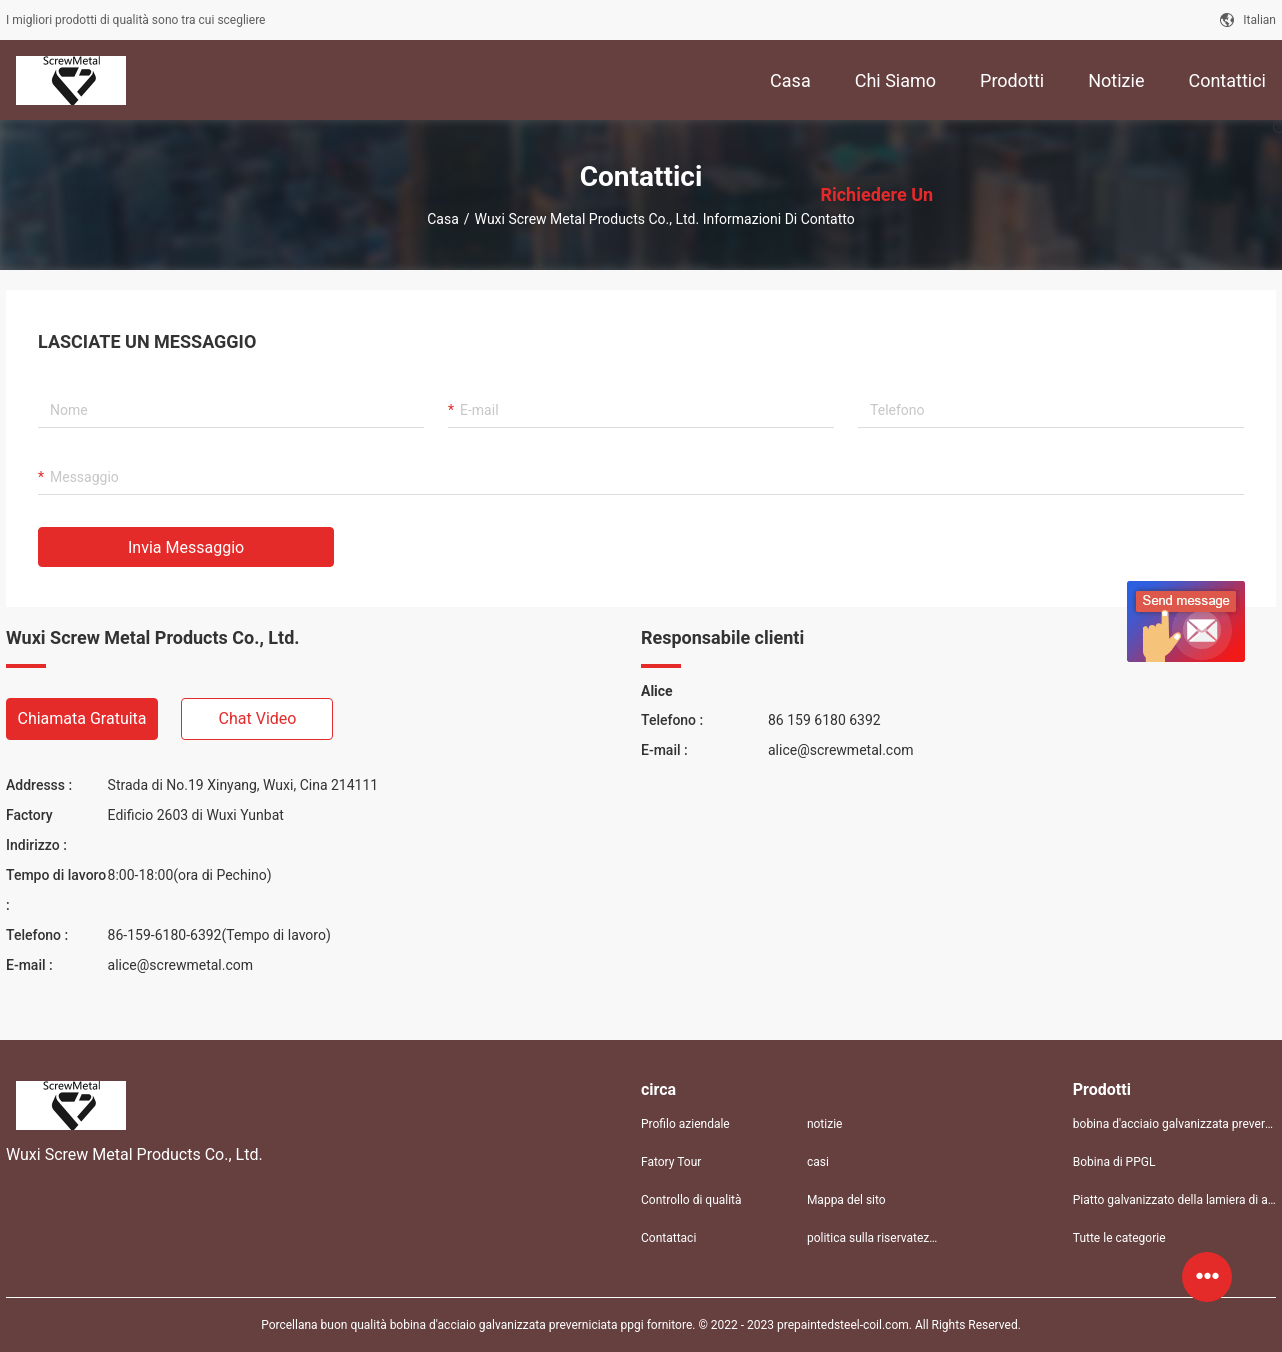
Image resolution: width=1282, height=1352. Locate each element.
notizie (825, 1124)
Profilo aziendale (685, 1124)
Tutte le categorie (1119, 1238)
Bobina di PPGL (1114, 1162)
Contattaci (668, 1238)
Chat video (258, 718)
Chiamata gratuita (81, 718)
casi (818, 1162)
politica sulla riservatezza (874, 1238)
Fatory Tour (671, 1162)
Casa (443, 219)
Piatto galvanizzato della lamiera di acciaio (1174, 1200)
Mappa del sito (846, 1200)
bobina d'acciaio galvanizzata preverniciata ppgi (1174, 1124)
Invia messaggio (186, 547)
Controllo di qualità (691, 1200)
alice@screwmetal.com (180, 965)
